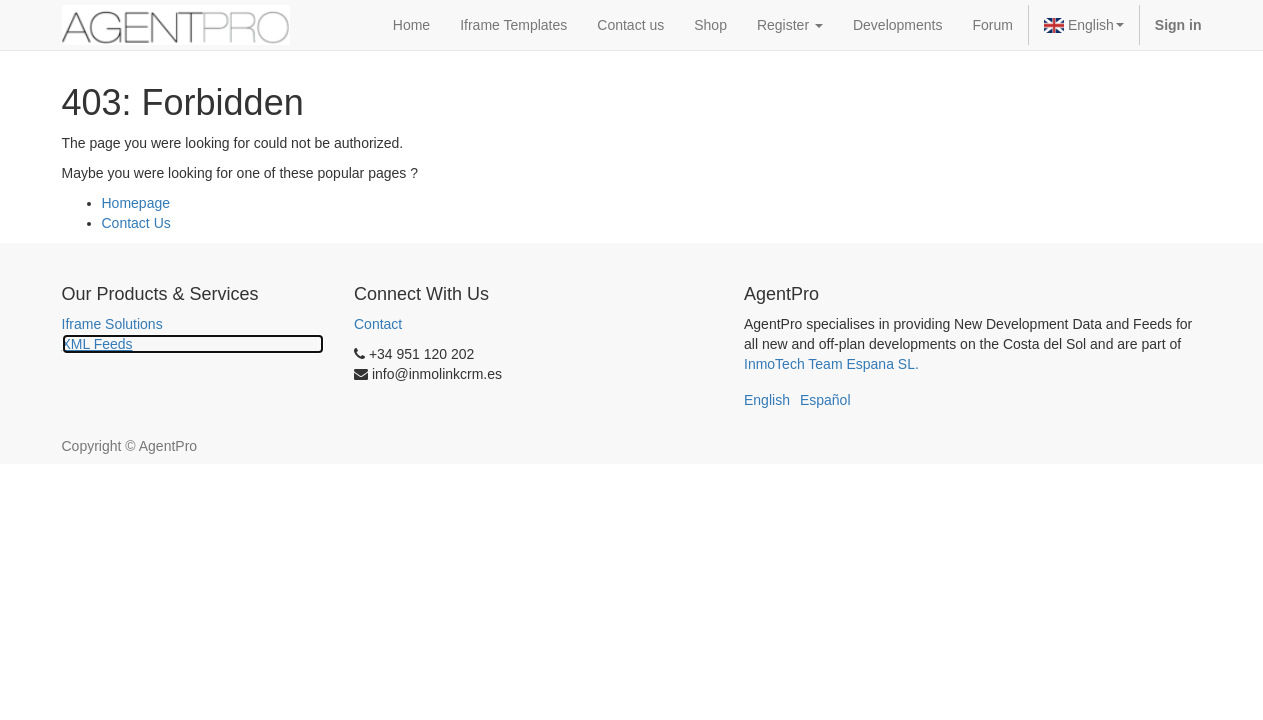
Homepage (136, 203)
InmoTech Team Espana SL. (831, 364)
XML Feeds (97, 344)
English (1084, 25)
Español (825, 400)
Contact (378, 324)
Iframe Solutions (112, 324)
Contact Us (136, 223)
